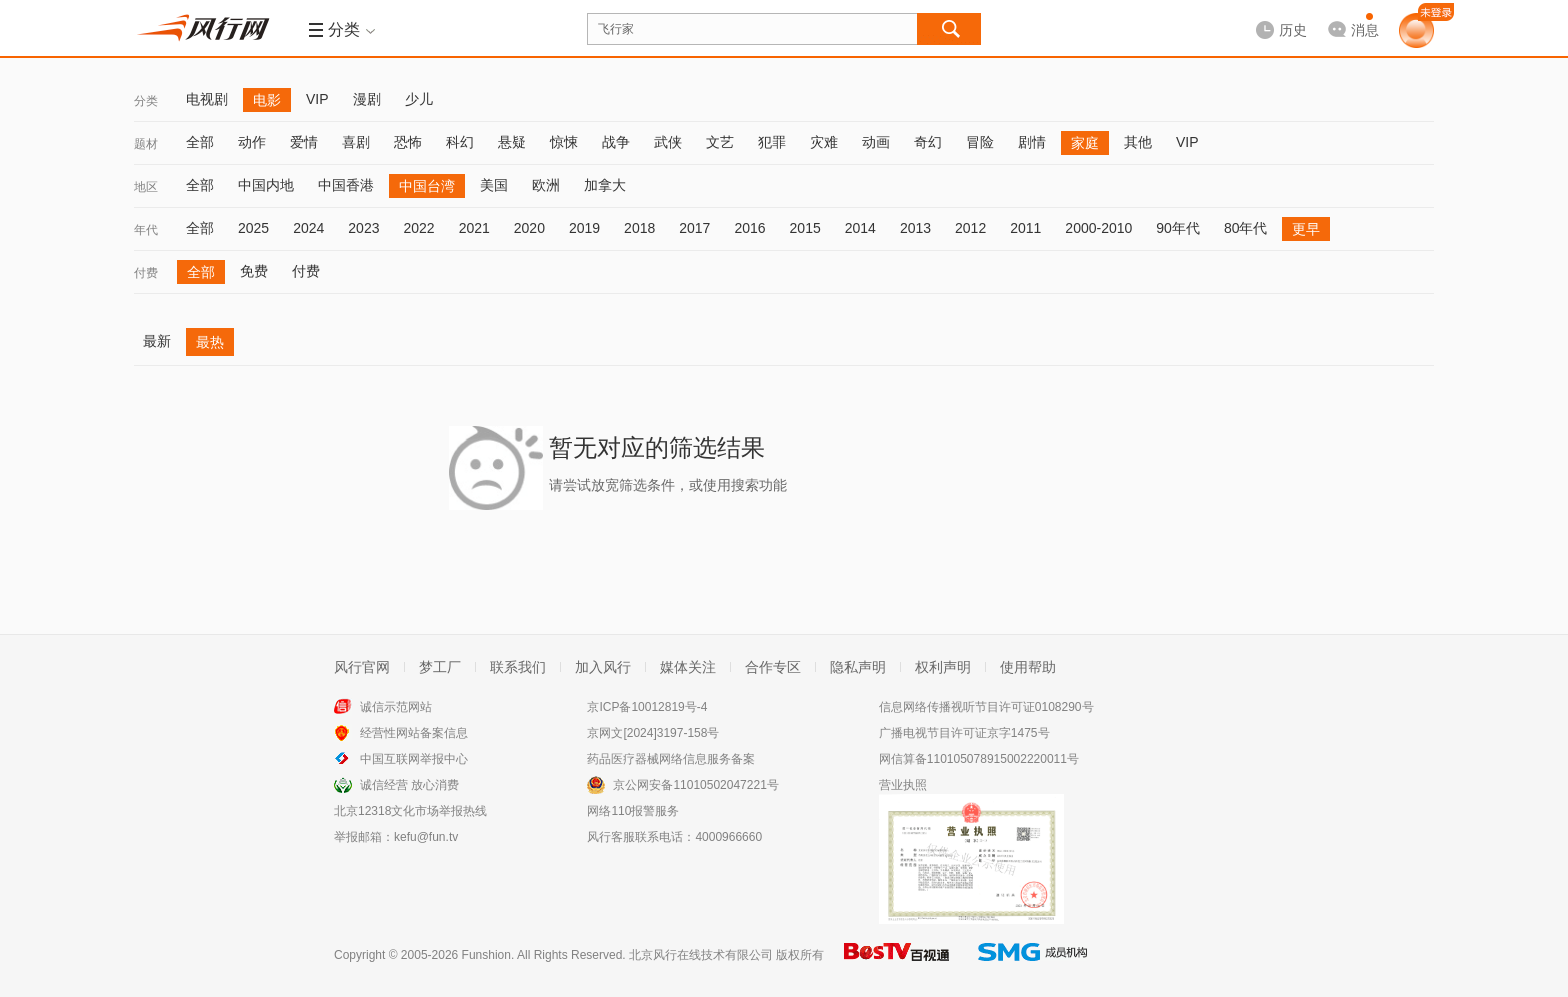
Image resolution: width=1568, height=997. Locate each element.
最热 (210, 342)
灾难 (824, 142)
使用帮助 (1028, 667)
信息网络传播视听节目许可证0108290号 (986, 707)
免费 (254, 271)
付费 (146, 273)
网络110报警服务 (633, 811)
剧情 (1032, 142)
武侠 (668, 142)
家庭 (1085, 143)
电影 (267, 100)
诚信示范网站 (396, 707)
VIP (317, 99)
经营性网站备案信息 (414, 733)
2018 (639, 228)
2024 (308, 228)
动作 (252, 142)
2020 (529, 228)
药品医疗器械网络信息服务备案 (671, 759)
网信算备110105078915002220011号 (979, 759)
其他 (1138, 142)
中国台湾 (427, 186)
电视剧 (207, 99)
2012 (970, 228)
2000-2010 (1098, 228)
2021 (474, 228)
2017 (694, 228)
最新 (157, 341)
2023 (363, 228)
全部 (200, 142)
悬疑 (512, 142)
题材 (146, 144)
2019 (584, 228)
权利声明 (943, 667)
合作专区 (773, 667)
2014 (860, 228)
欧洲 (546, 185)
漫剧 (367, 99)
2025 (253, 228)
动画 (876, 142)
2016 (749, 228)
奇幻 (928, 142)
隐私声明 (858, 667)
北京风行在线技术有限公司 (701, 955)
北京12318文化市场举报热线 (410, 811)
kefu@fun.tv (426, 837)
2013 (915, 228)
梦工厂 (440, 667)
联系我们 (518, 667)
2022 (418, 228)
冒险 (980, 142)
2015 (805, 228)
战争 (616, 142)
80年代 (1246, 228)
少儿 (419, 99)
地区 (146, 187)
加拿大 (605, 185)
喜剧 (356, 142)
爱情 (304, 142)
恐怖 (408, 142)
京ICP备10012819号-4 (647, 707)
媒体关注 (688, 667)
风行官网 (362, 667)
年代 (146, 230)
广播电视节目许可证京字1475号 (964, 733)
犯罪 (772, 142)
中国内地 (266, 185)
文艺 (720, 142)
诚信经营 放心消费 (409, 785)
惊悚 (564, 142)
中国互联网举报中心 (414, 759)
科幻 (460, 142)
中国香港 (346, 185)
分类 (146, 101)
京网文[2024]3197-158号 (653, 733)
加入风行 (603, 667)
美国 (494, 185)
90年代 (1178, 228)
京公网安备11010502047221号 (695, 785)
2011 (1025, 228)
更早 (1306, 229)
